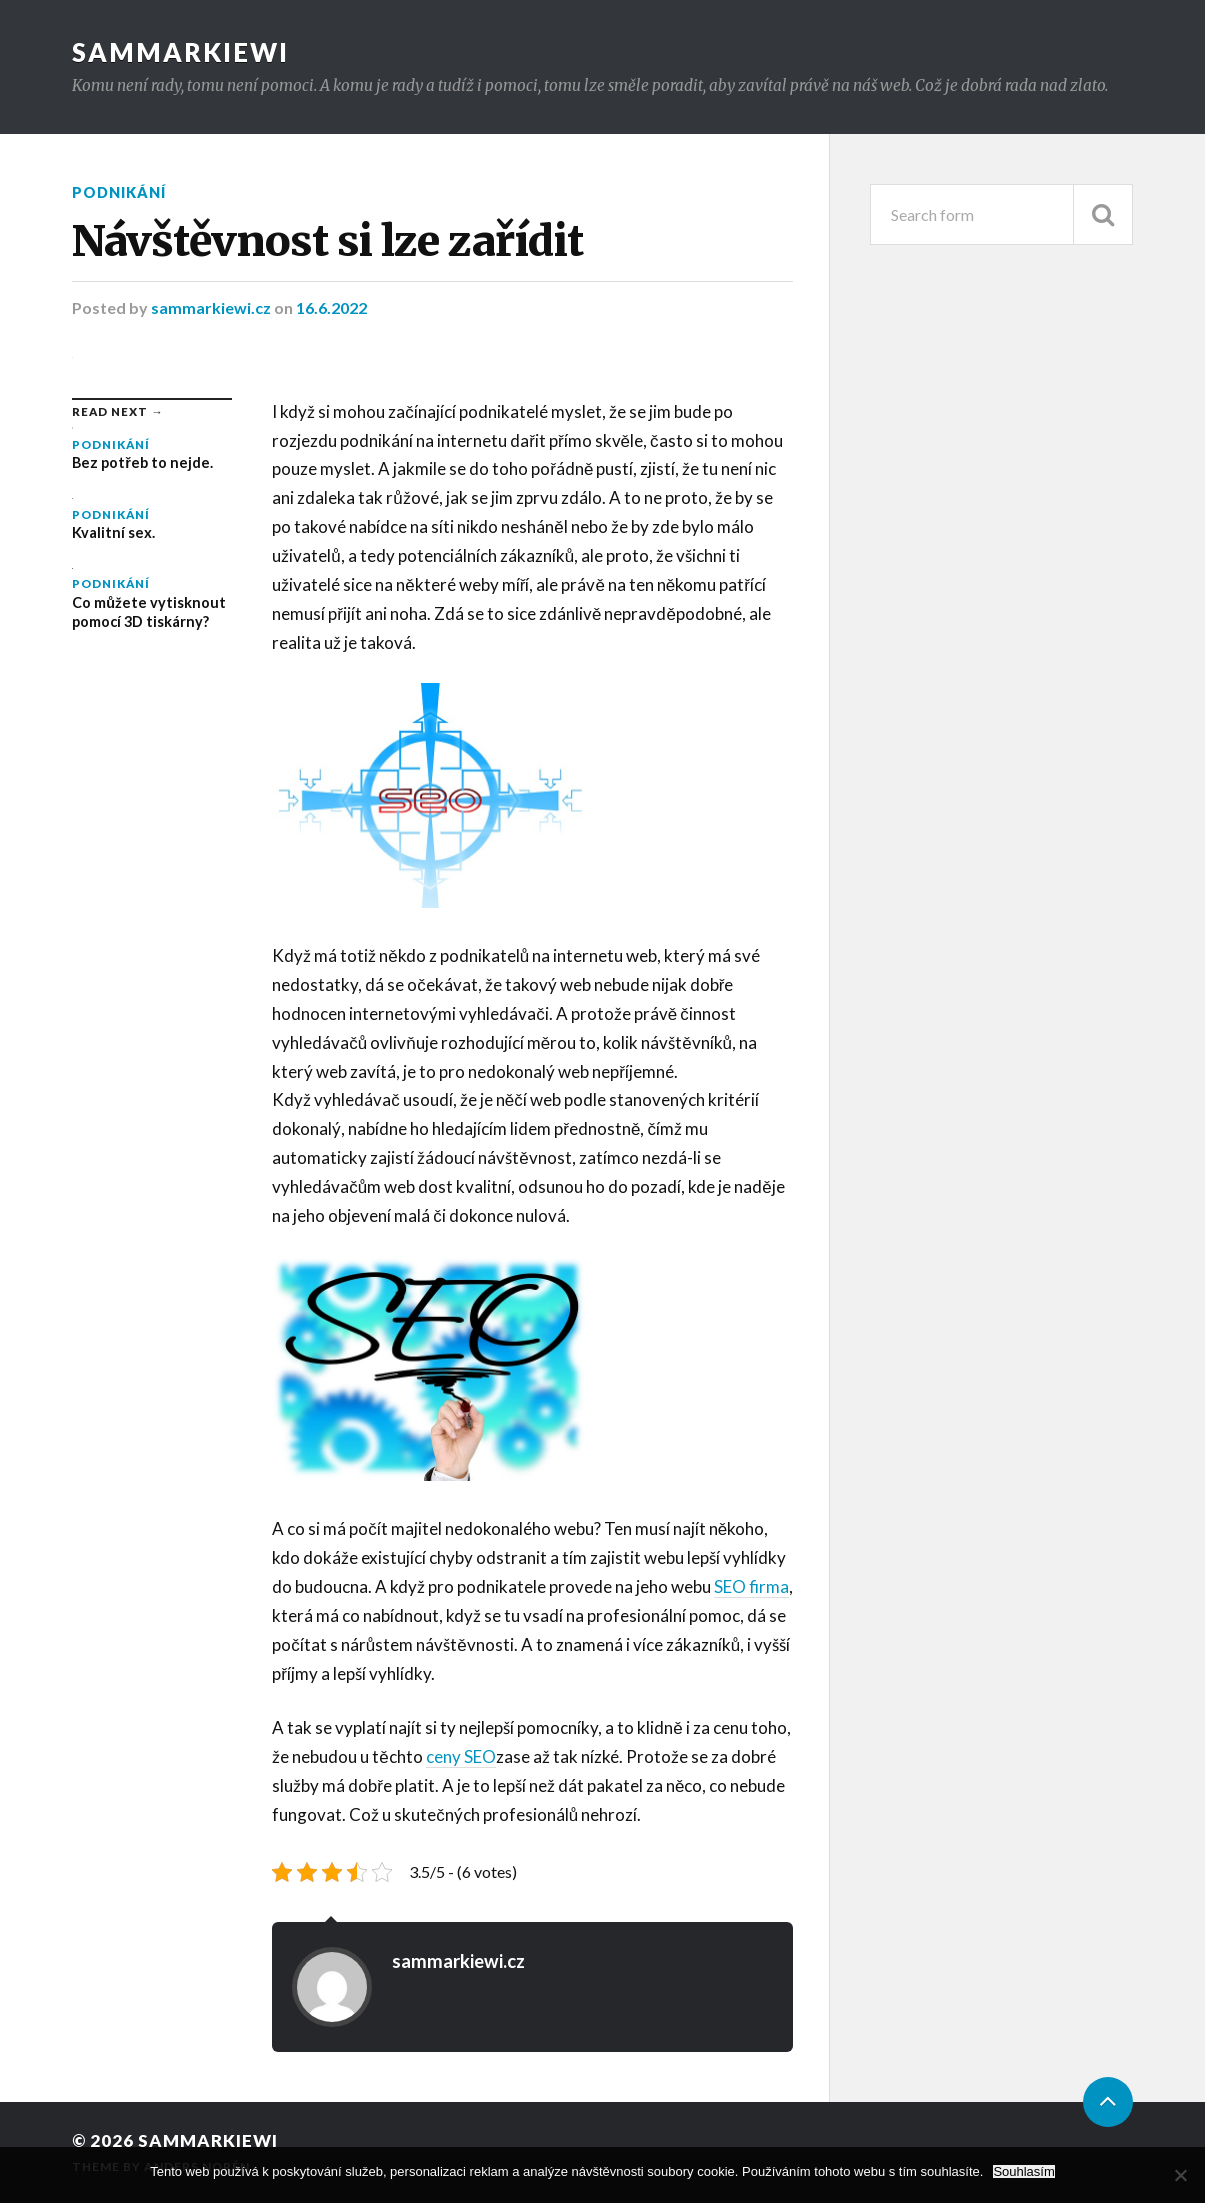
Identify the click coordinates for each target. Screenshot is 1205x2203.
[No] (1180, 2175)
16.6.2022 (331, 307)
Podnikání (119, 192)
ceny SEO (461, 1756)
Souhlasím (1023, 2171)
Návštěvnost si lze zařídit (327, 241)
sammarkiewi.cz (212, 307)
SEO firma (751, 1586)
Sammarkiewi (180, 52)
